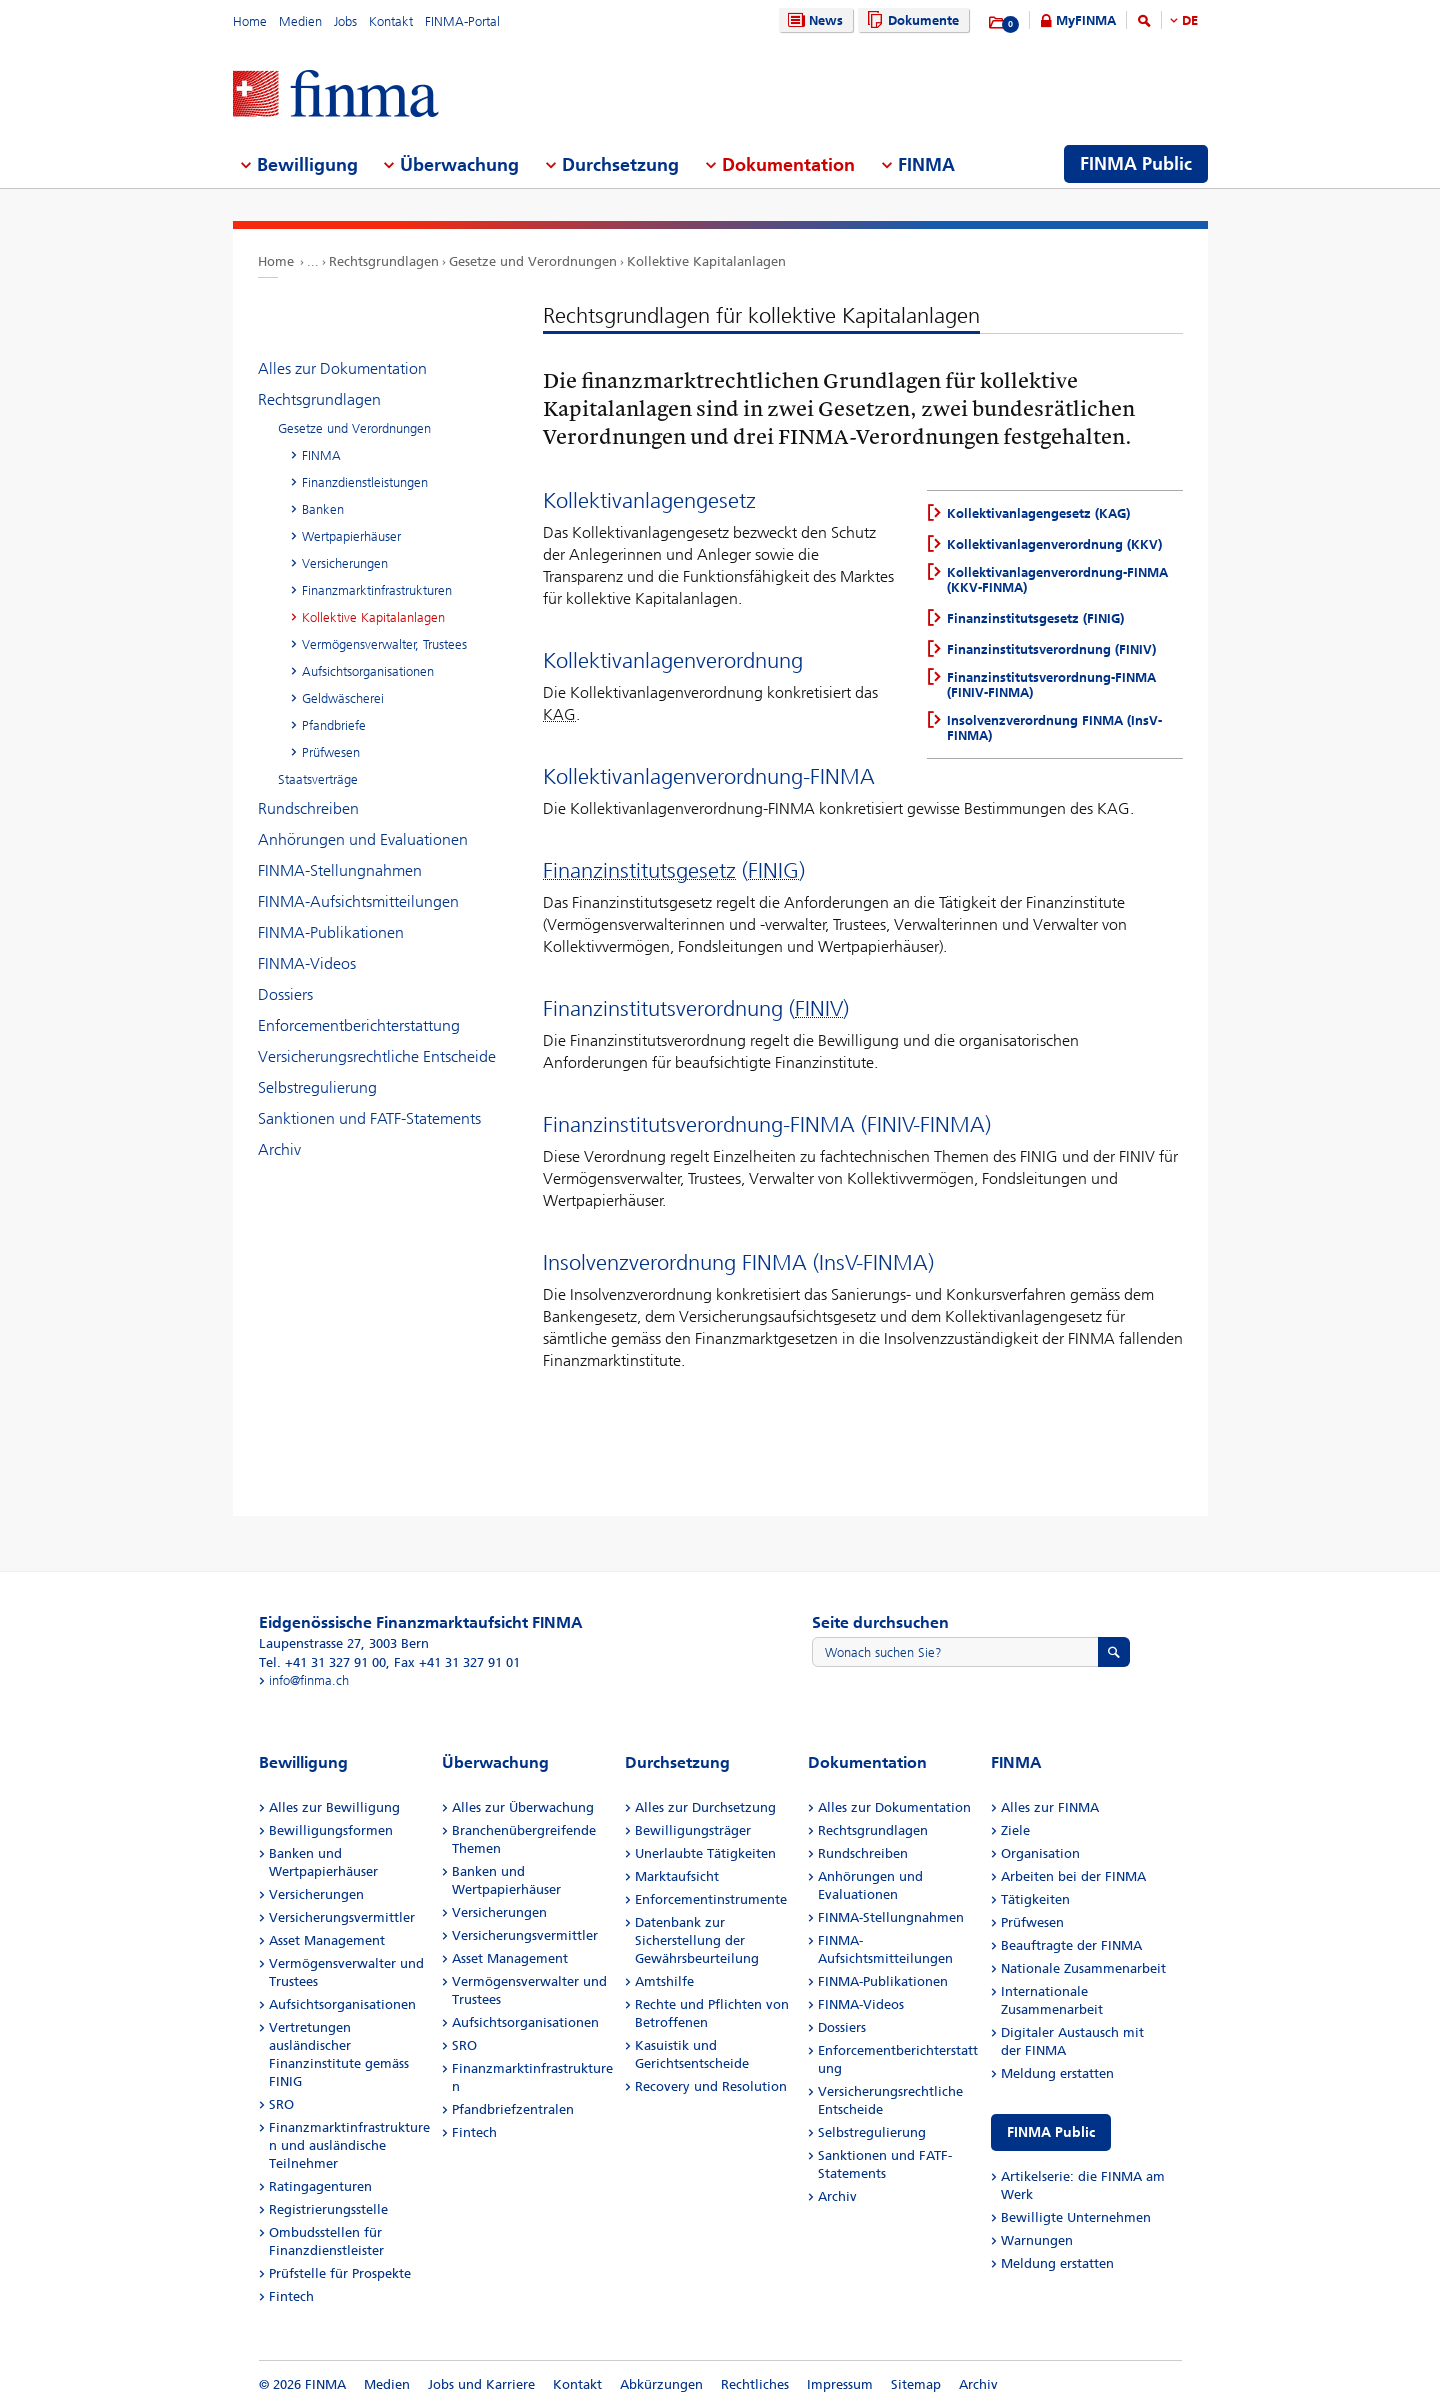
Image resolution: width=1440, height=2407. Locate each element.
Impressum (840, 2384)
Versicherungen (345, 563)
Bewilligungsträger (693, 1830)
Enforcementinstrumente (711, 1899)
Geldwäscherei (343, 698)
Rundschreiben (308, 808)
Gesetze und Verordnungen (533, 261)
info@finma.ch (309, 1680)
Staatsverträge (318, 779)
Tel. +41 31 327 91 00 (322, 1662)
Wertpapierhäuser (351, 536)
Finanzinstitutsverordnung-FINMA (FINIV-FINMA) (1051, 685)
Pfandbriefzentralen (513, 2109)
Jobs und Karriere (481, 2384)
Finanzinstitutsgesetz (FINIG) (1035, 618)
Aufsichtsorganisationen (368, 671)
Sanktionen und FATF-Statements (369, 1118)
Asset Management (327, 1940)
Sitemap (916, 2384)
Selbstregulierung (317, 1087)
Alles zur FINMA (1050, 1807)
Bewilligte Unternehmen (1076, 2217)
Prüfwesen (331, 752)
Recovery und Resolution (711, 2086)
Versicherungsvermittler (342, 1917)
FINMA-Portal (462, 21)
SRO (281, 2104)
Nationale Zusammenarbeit (1083, 1968)
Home (250, 21)
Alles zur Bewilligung (334, 1807)
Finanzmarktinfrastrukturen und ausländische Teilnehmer (349, 2145)
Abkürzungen (661, 2384)
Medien (300, 21)
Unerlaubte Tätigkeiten (705, 1853)
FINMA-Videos (307, 963)
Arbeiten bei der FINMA (1073, 1876)
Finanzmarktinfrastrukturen (377, 590)
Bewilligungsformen (331, 1830)
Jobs (345, 21)
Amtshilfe (664, 1981)
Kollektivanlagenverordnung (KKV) (1054, 544)
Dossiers (285, 994)
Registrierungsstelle (328, 2209)
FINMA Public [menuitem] (1136, 164)
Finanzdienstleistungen (365, 482)
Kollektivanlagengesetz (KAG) (1038, 513)
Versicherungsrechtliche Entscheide (377, 1056)
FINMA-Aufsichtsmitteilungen (358, 901)
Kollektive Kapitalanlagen (706, 261)
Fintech (291, 2296)
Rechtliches (755, 2384)
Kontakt (391, 21)
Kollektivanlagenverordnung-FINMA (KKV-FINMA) (1057, 580)
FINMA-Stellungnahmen (340, 870)
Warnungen (1037, 2240)
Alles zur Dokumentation (342, 368)
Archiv (279, 1149)
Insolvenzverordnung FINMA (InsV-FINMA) (1054, 728)
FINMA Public (1051, 2132)
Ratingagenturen (320, 2186)
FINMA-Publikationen (331, 932)
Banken (323, 509)
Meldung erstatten (1057, 2073)
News (813, 20)
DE (1190, 20)
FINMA (321, 455)
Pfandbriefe (334, 725)
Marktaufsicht (677, 1876)
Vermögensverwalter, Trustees (384, 644)
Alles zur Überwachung (523, 1807)
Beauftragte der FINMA (1071, 1945)
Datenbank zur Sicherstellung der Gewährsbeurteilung (697, 1940)
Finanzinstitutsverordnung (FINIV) (1051, 649)
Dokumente (910, 20)
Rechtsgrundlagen (384, 261)
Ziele (1015, 1830)
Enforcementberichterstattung (359, 1025)
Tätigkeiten (1035, 1899)
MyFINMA (1086, 20)
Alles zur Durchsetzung (705, 1807)
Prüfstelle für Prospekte (340, 2273)
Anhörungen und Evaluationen (363, 839)
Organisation (1040, 1853)
